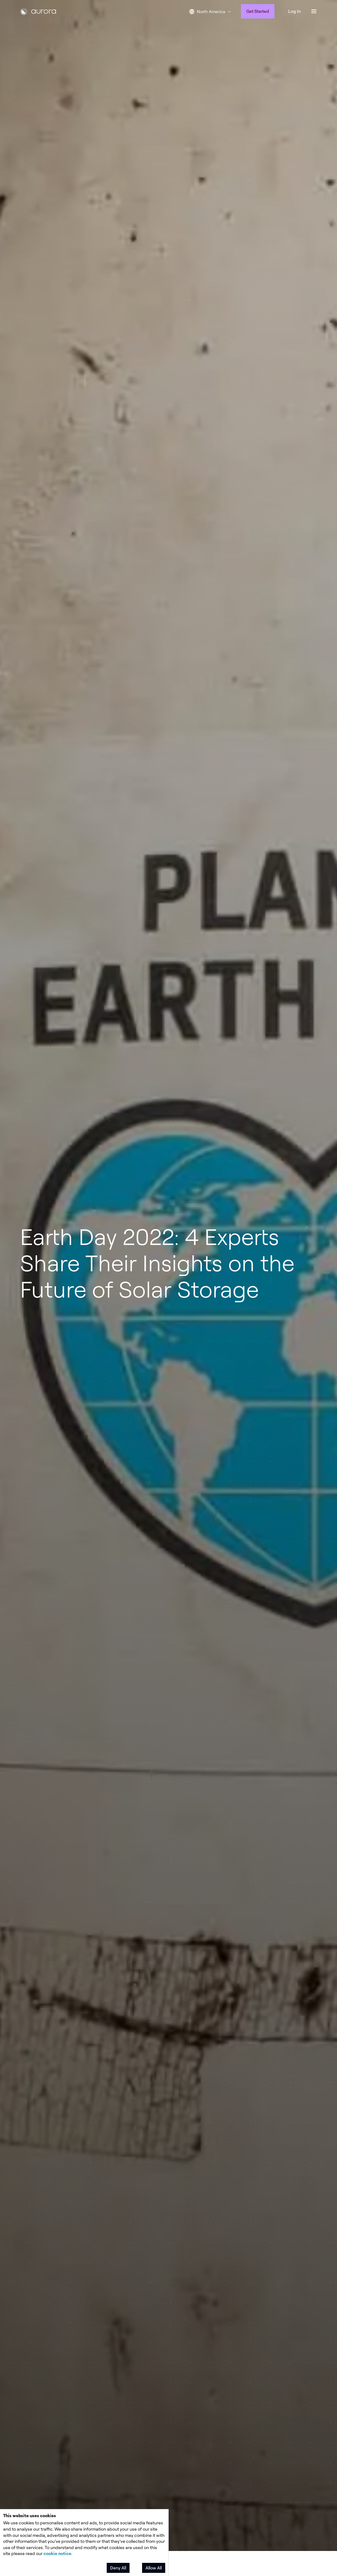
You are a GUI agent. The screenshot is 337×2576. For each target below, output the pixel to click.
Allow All (154, 2567)
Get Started (257, 11)
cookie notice (57, 2553)
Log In (294, 11)
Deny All (118, 2567)
